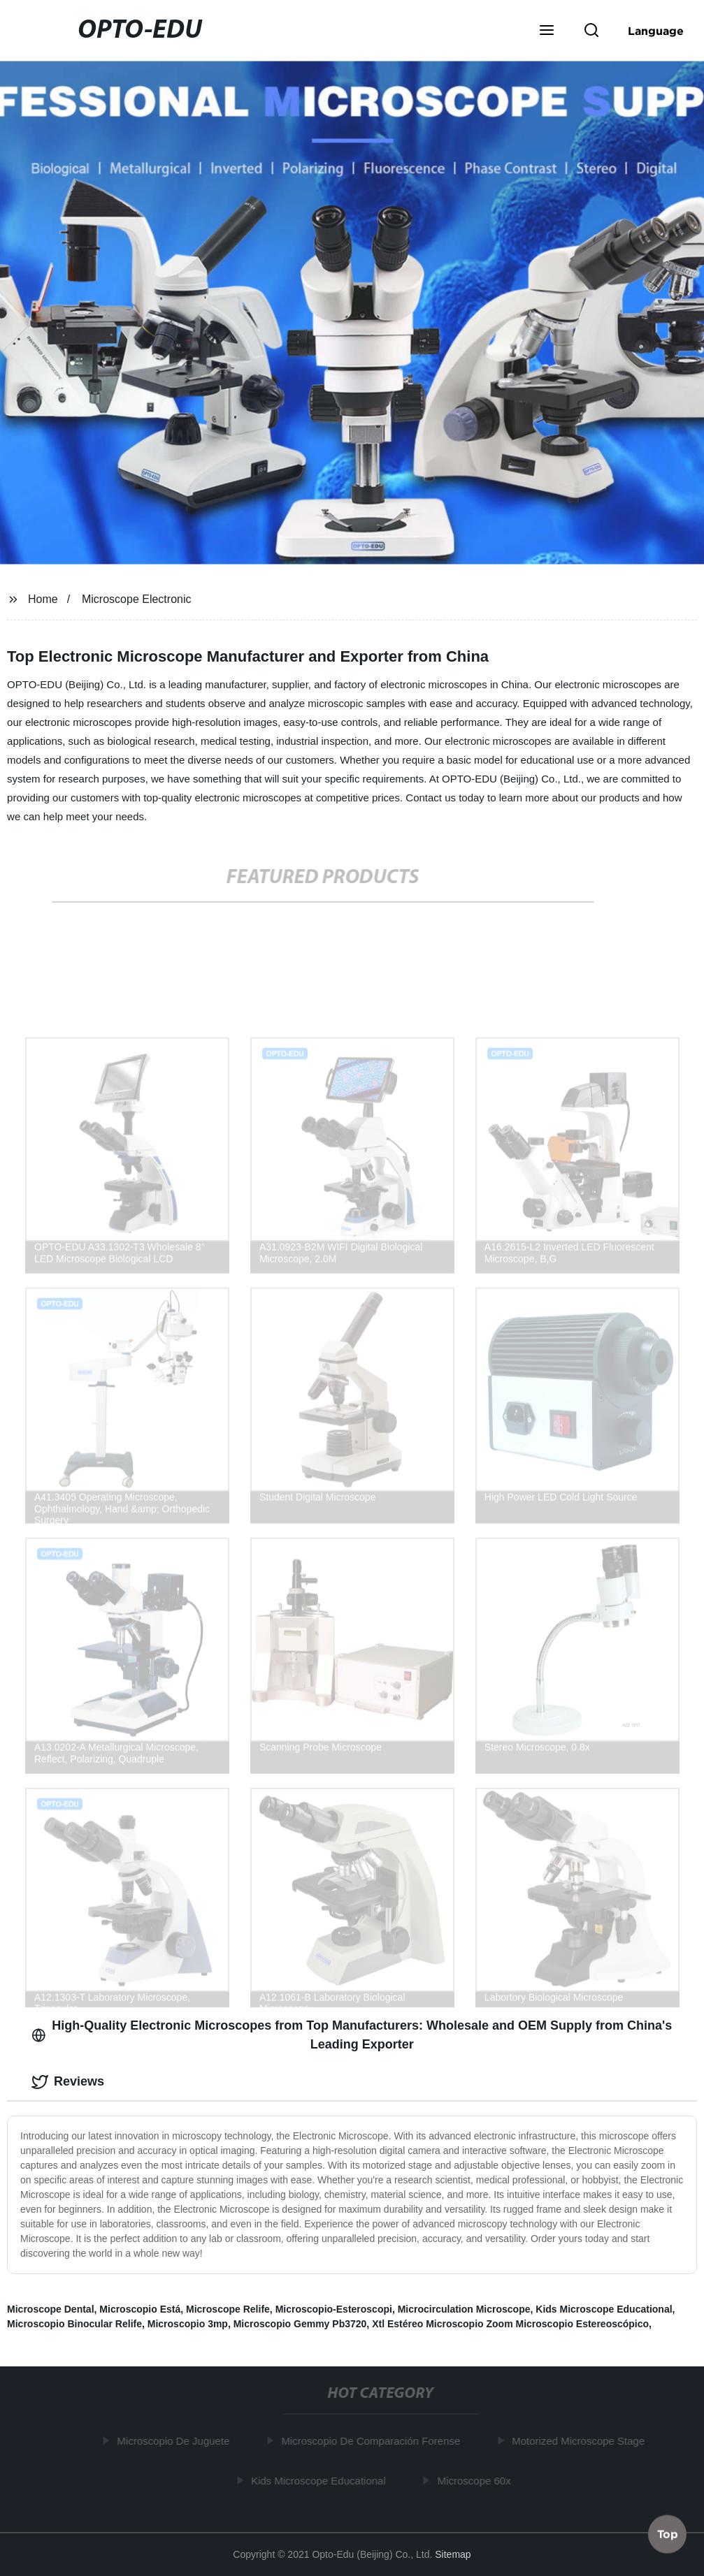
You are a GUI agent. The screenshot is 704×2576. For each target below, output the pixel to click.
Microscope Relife (228, 2309)
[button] (547, 31)
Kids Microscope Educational (604, 2309)
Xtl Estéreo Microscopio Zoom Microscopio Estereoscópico (510, 2323)
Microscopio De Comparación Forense (374, 2441)
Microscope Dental (50, 2309)
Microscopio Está (139, 2309)
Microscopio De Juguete (176, 2441)
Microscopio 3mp (188, 2323)
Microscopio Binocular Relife (74, 2323)
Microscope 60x (477, 2481)
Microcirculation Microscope (464, 2309)
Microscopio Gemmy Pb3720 (300, 2323)
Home (43, 599)
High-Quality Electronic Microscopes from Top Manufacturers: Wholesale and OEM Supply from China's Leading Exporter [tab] (351, 2034)
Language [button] (656, 30)
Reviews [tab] (67, 2082)
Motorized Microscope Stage (581, 2441)
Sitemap (452, 2554)
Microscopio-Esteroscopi (333, 2309)
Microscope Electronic (137, 599)
